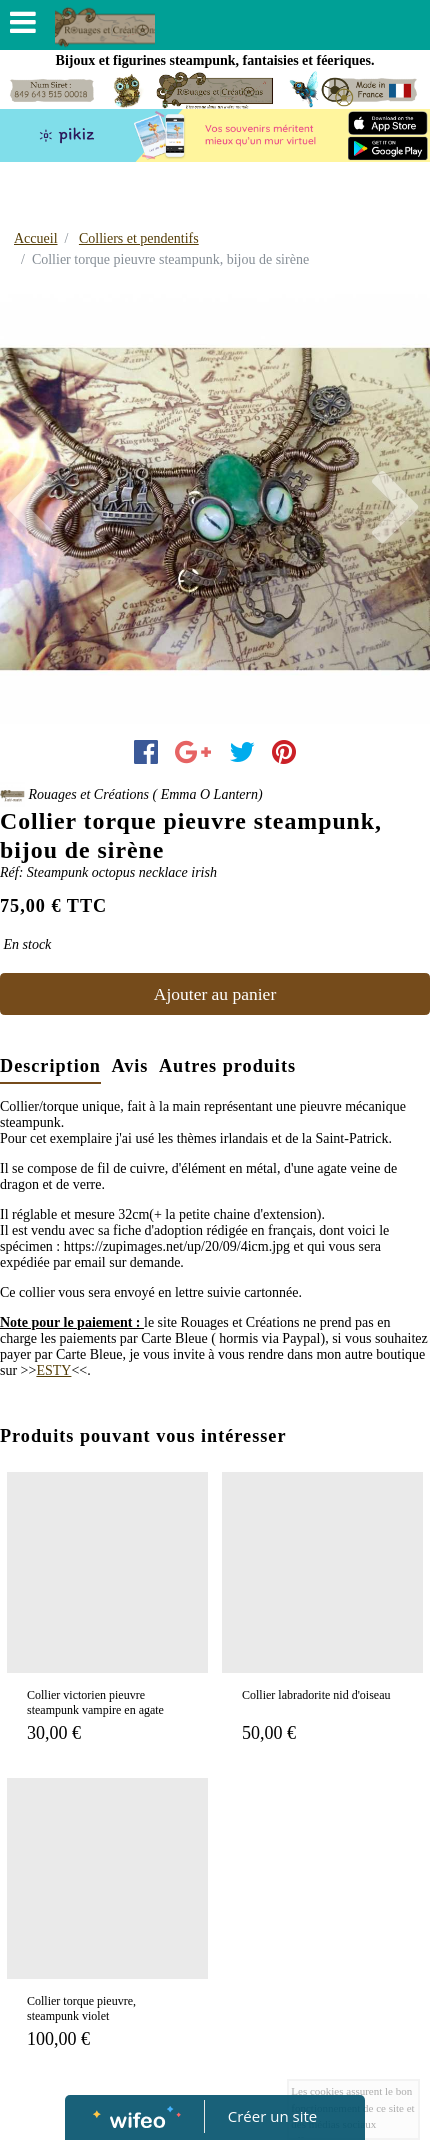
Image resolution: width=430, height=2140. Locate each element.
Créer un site (272, 2116)
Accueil (36, 238)
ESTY (53, 1370)
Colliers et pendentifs (139, 238)
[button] (32, 509)
